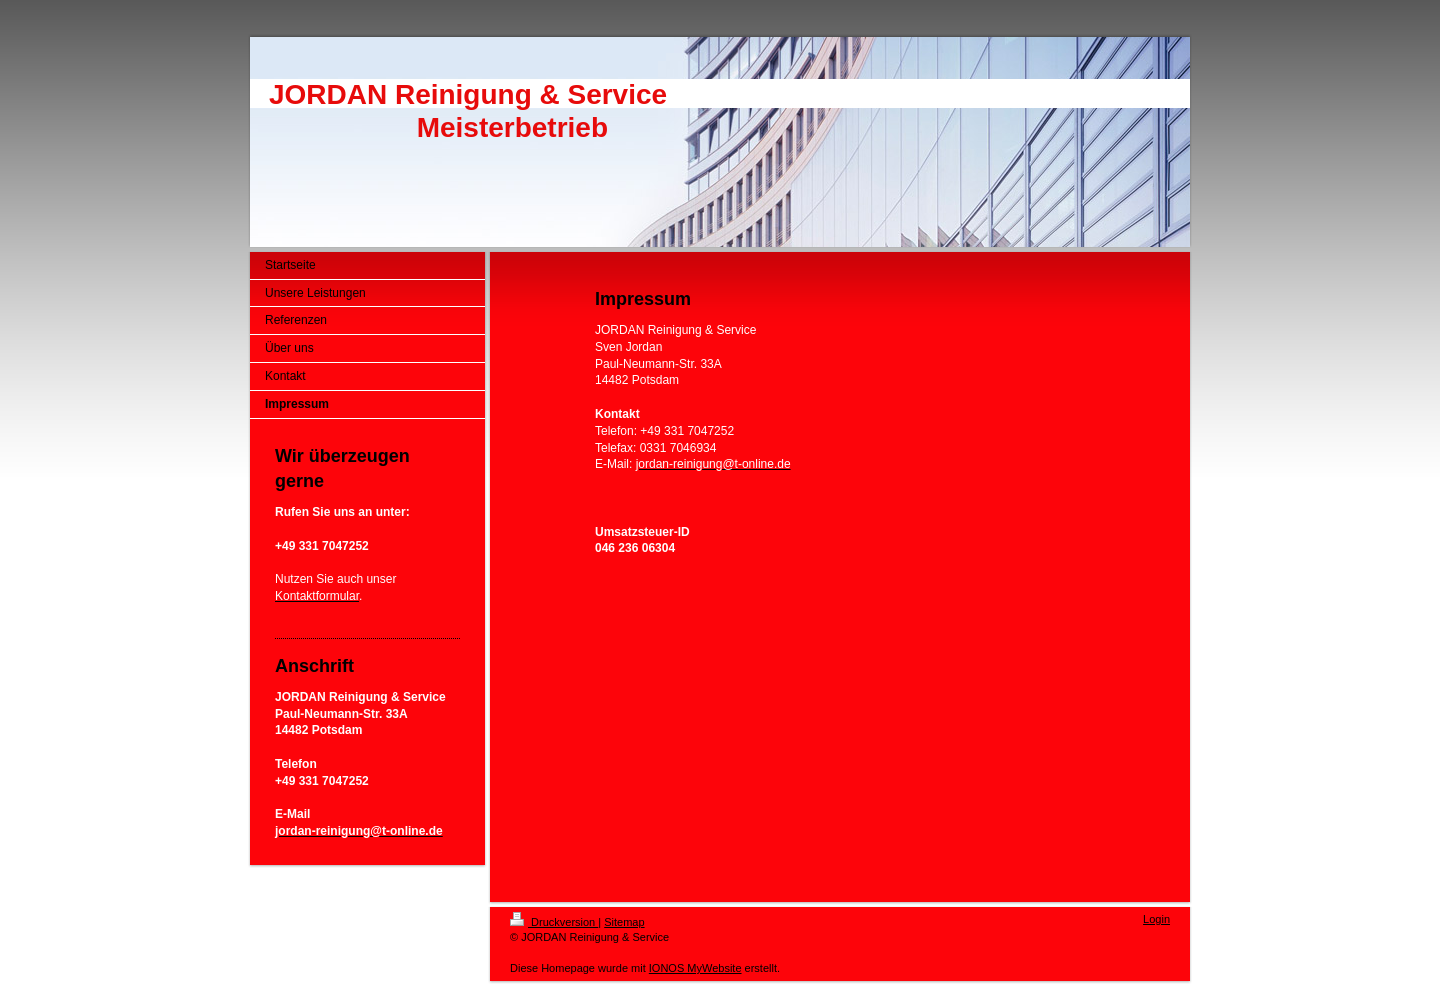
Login (1156, 919)
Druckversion (554, 922)
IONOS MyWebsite (695, 968)
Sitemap (624, 922)
